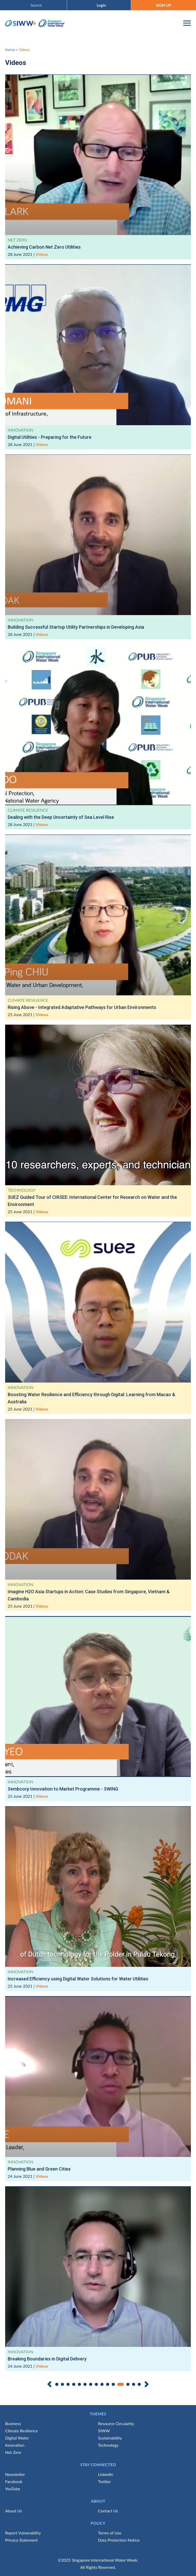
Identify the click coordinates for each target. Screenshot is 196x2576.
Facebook (13, 2481)
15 (139, 2384)
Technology (108, 2445)
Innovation (14, 2445)
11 (113, 2384)
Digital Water (17, 2437)
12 (120, 2384)
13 (127, 2384)
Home (10, 50)
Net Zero (13, 2452)
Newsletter (15, 2474)
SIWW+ (20, 23)
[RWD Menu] (187, 23)
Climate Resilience (21, 2430)
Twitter (104, 2481)
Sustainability (110, 2437)
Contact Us (108, 2510)
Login (101, 5)
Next (146, 2384)
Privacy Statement (21, 2540)
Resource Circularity (116, 2423)
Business (13, 2423)
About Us (13, 2510)
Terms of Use (110, 2532)
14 (133, 2384)
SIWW (104, 2430)
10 (107, 2384)
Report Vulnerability (23, 2532)
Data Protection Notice (119, 2540)
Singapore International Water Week (51, 23)
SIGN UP (163, 5)
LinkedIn (105, 2474)
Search (36, 5)
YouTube (12, 2488)
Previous (49, 2384)
